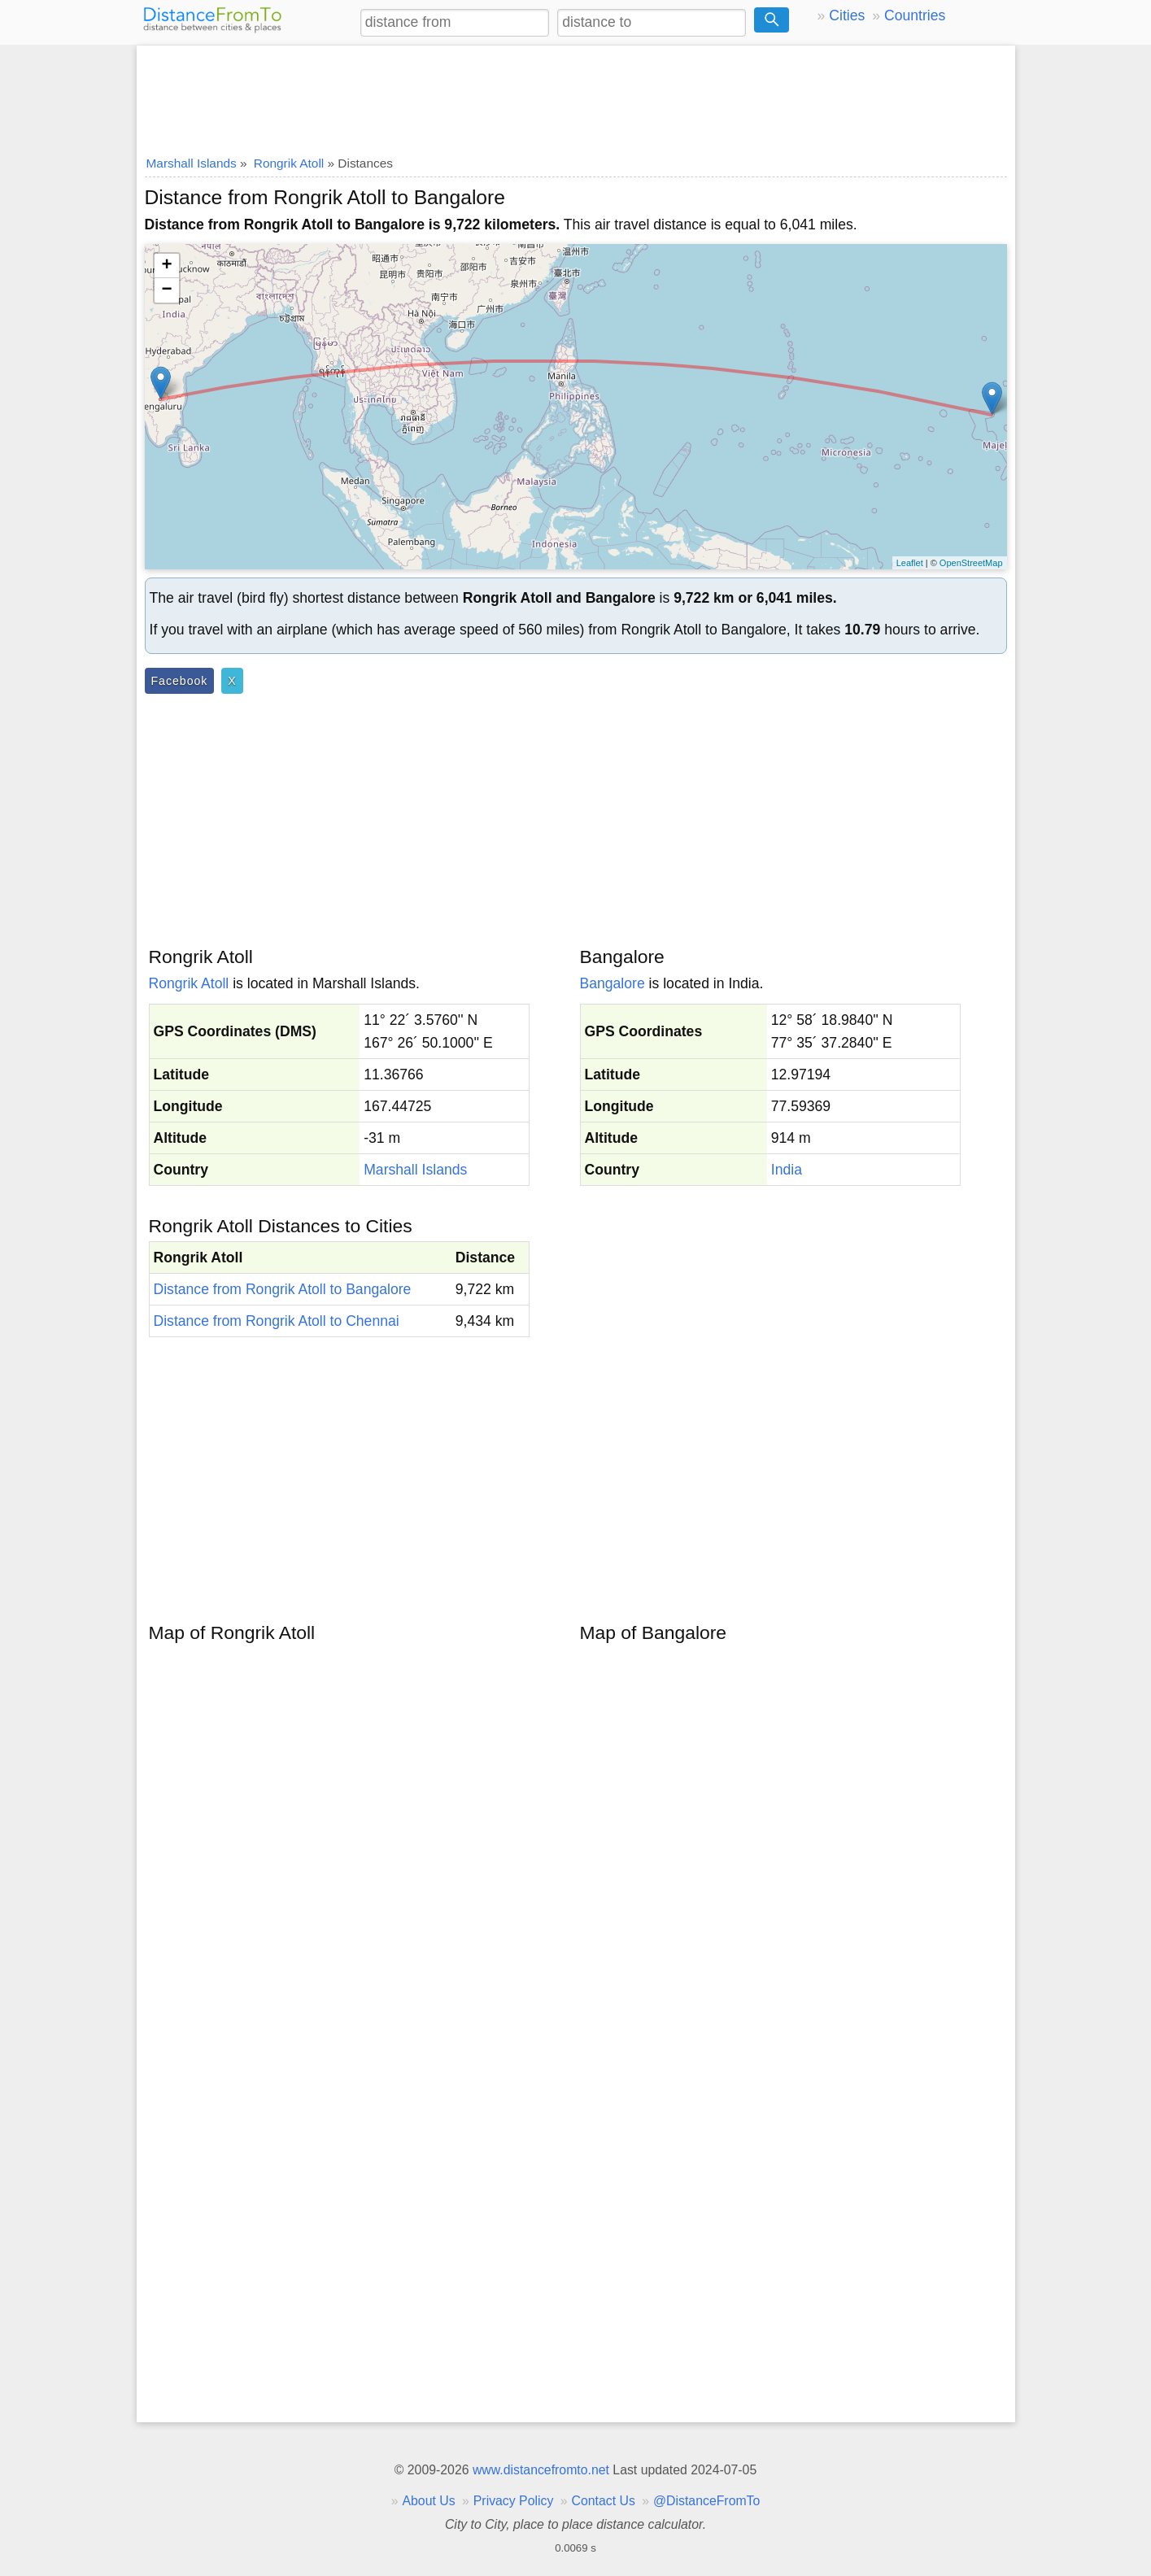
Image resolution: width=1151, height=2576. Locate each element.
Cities (847, 15)
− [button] (166, 290)
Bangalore (612, 983)
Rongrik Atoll (189, 983)
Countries (914, 15)
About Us (428, 2501)
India (786, 1170)
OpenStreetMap (971, 563)
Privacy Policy (513, 2501)
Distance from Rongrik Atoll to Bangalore (283, 1289)
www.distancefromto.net (541, 2470)
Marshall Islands (415, 1170)
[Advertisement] (576, 95)
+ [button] (166, 266)
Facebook (179, 680)
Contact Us (603, 2501)
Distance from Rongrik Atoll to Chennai (276, 1321)
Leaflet (909, 563)
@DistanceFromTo (706, 2501)
